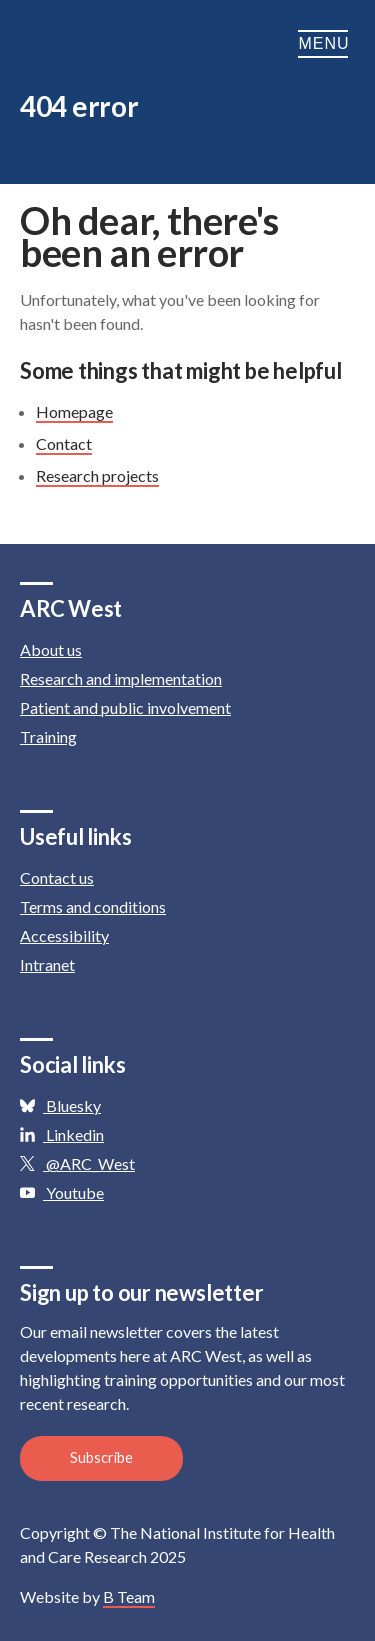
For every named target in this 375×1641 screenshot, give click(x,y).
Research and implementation (121, 678)
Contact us (57, 877)
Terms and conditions (93, 906)
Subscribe (101, 1457)
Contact (64, 443)
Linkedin (62, 1134)
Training (48, 736)
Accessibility (64, 935)
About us (51, 649)
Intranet (47, 964)
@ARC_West (77, 1163)
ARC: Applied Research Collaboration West (120, 44)
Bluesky (60, 1105)
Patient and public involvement (125, 707)
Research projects (97, 475)
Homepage (74, 411)
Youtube (62, 1192)
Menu (326, 43)
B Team (129, 1596)
